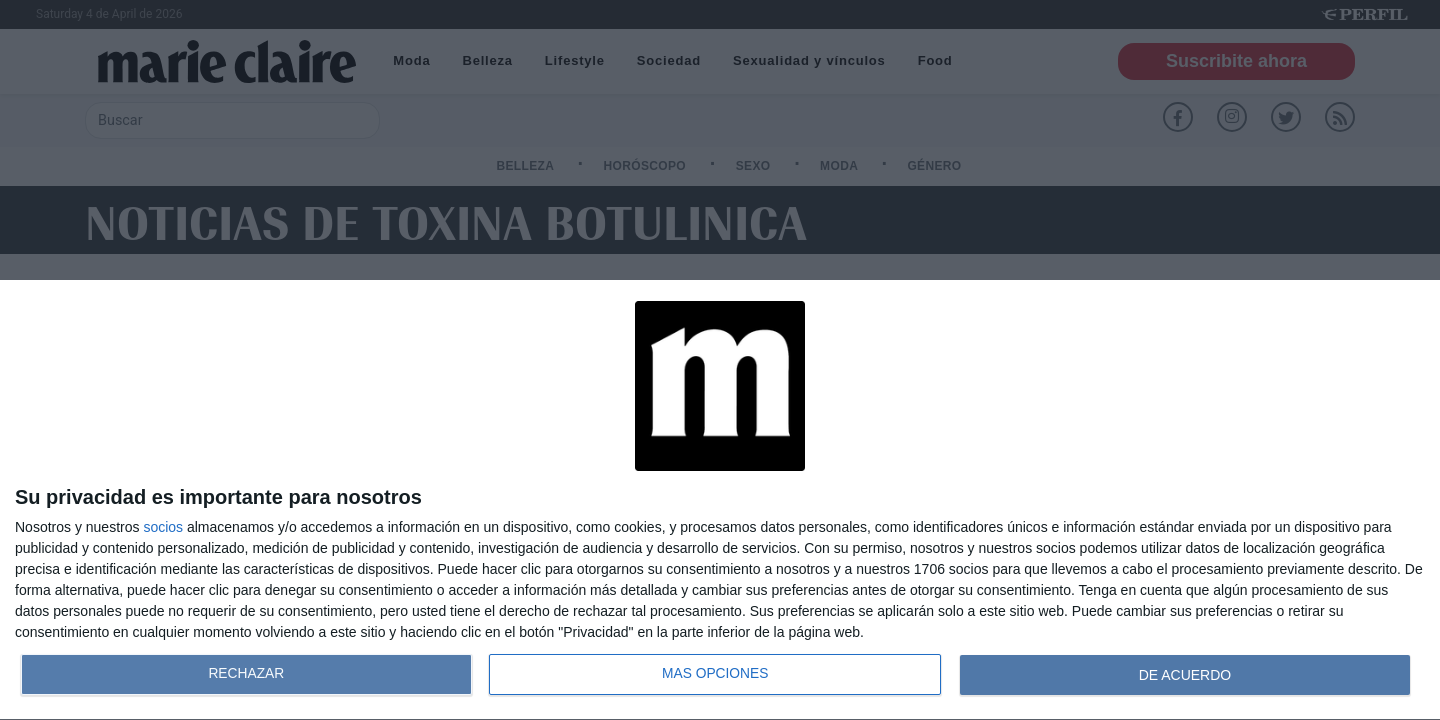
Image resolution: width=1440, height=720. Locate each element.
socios (163, 527)
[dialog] (720, 500)
